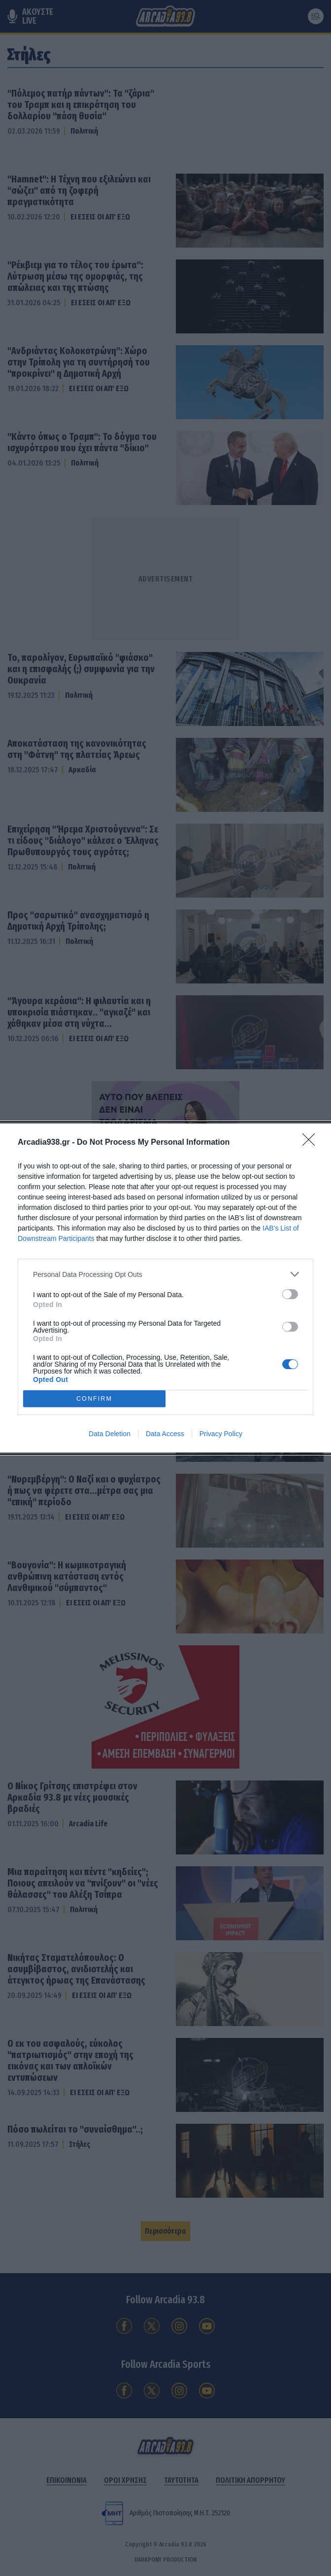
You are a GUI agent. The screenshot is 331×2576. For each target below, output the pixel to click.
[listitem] (165, 1274)
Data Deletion (110, 1434)
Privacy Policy (220, 1434)
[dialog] (165, 1288)
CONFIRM (94, 1399)
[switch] (290, 1294)
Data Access (165, 1434)
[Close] (311, 1142)
